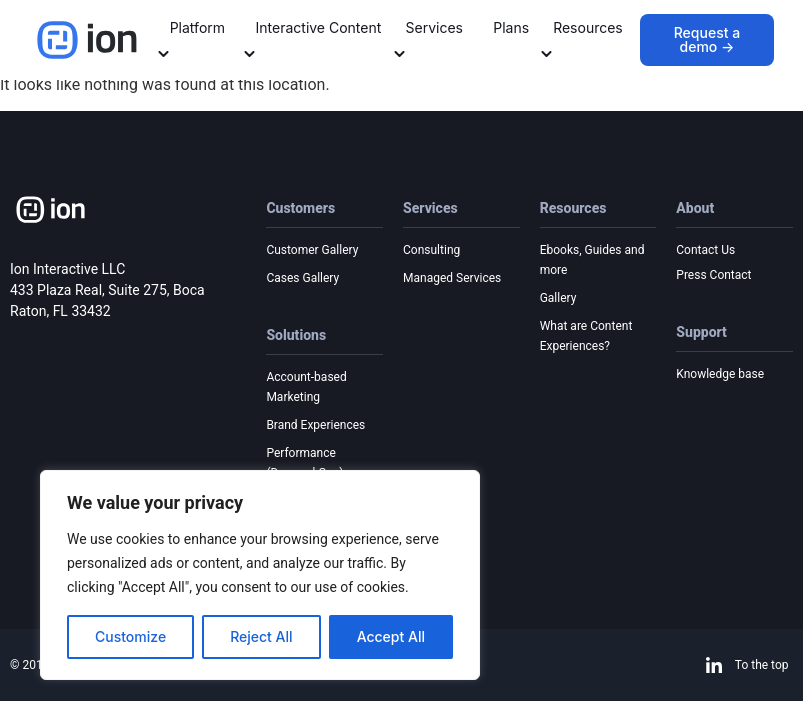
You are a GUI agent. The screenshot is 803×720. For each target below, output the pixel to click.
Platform (191, 38)
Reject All (261, 636)
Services (428, 38)
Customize (130, 636)
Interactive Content (313, 38)
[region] (260, 575)
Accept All (391, 636)
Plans (511, 27)
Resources (582, 38)
